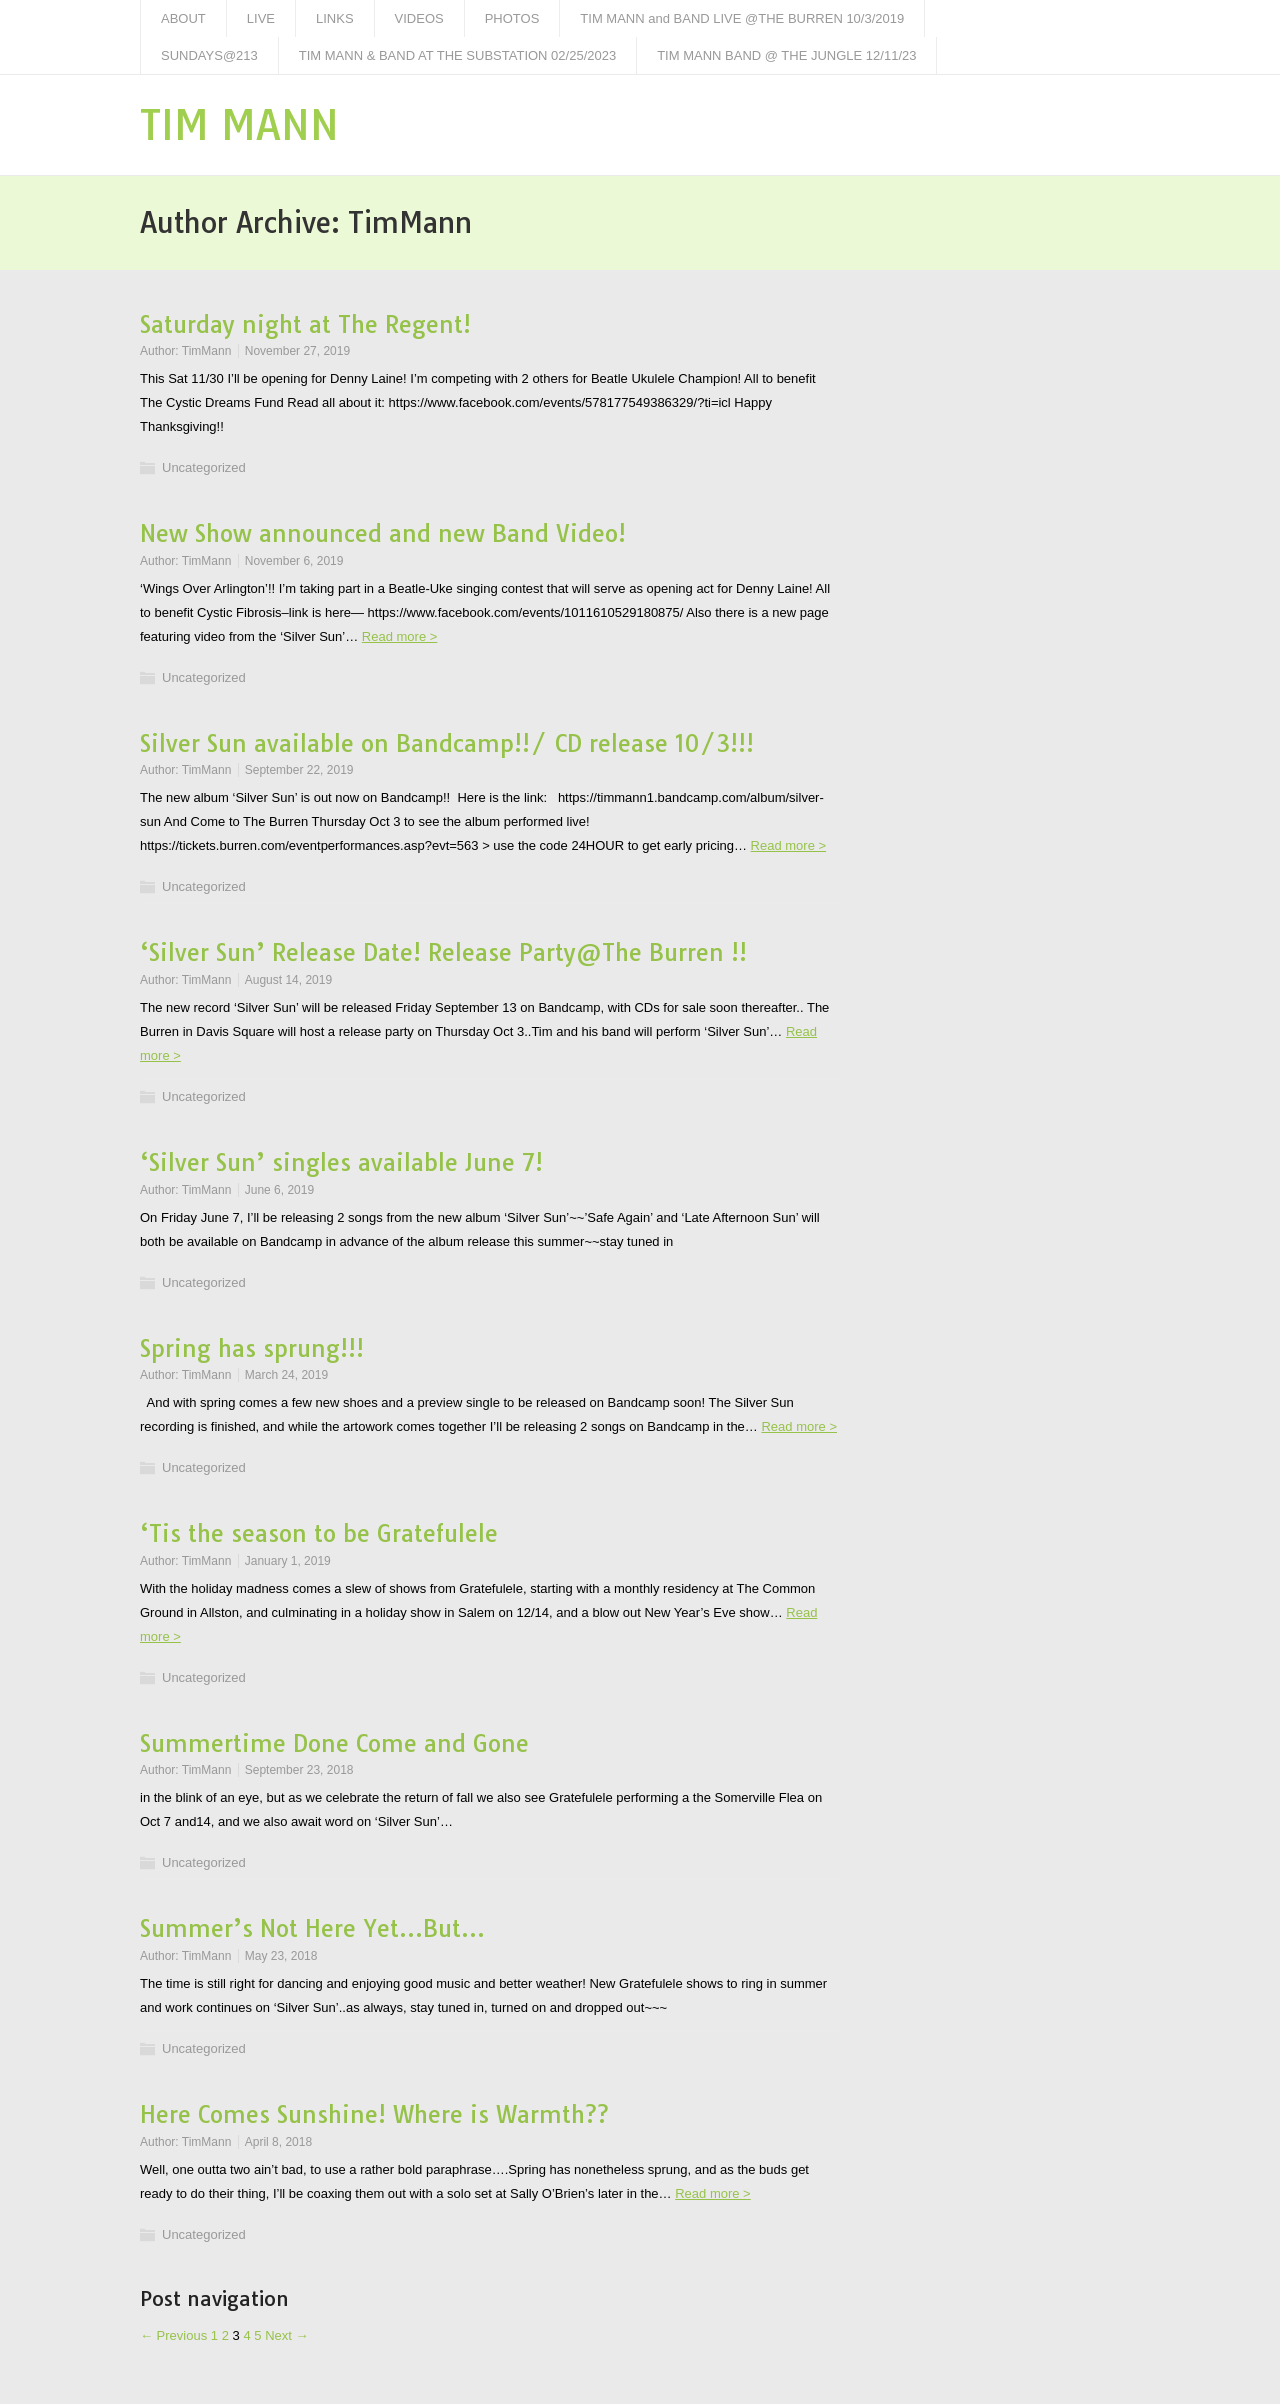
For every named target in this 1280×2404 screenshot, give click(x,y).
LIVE (261, 18)
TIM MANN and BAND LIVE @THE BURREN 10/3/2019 (742, 18)
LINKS (335, 18)
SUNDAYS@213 (209, 55)
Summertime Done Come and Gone (334, 1743)
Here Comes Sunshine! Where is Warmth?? (374, 2114)
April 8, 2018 (278, 2142)
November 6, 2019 (294, 561)
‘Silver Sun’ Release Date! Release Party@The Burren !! (443, 952)
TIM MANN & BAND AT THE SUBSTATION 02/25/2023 (457, 55)
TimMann (207, 351)
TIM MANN (239, 125)
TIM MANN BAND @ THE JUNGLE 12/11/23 (786, 55)
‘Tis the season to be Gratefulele (319, 1533)
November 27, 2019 (297, 351)
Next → (286, 2335)
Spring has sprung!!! (252, 1348)
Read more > (400, 636)
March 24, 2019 (286, 1375)
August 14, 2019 (288, 980)
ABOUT (183, 18)
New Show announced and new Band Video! (383, 533)
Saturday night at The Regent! (305, 324)
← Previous (173, 2335)
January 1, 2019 (288, 1561)
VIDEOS (419, 18)
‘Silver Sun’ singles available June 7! (341, 1162)
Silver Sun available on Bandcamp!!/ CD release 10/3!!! (447, 743)
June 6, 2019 (279, 1190)
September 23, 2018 (299, 1770)
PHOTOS (512, 18)
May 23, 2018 (281, 1956)
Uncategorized (204, 467)
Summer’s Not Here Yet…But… (312, 1928)
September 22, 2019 (299, 770)
